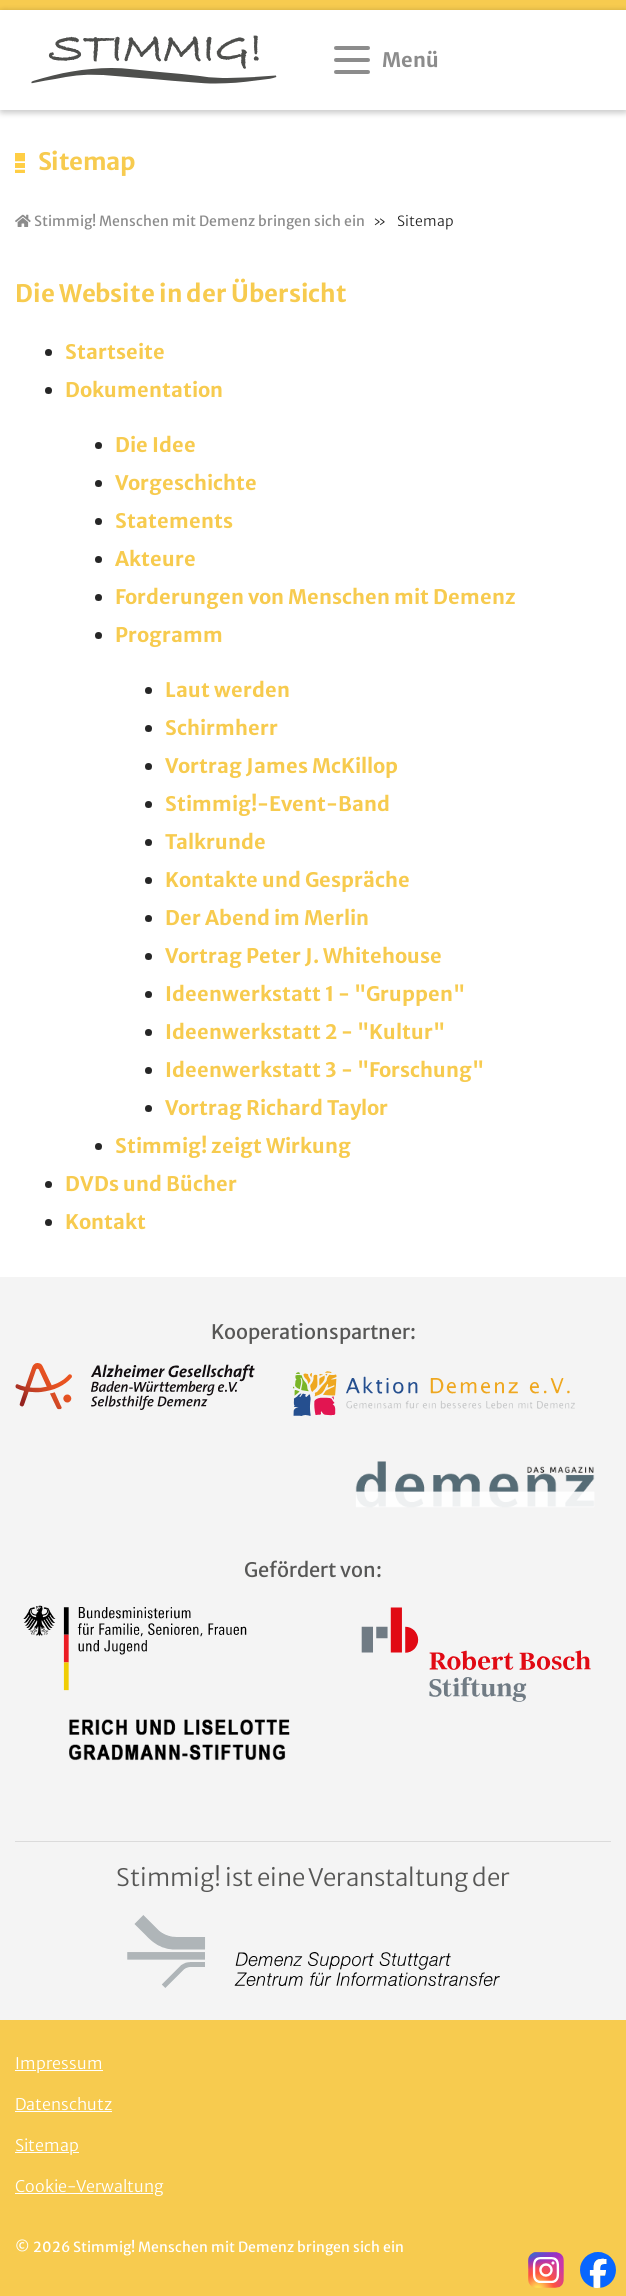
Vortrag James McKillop (281, 765)
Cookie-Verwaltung (89, 2186)
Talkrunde (215, 841)
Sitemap (47, 2145)
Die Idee (155, 444)
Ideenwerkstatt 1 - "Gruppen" (315, 993)
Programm (169, 634)
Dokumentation (144, 389)
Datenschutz (63, 2104)
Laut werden (227, 689)
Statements (174, 520)
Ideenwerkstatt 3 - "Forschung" (324, 1069)
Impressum (59, 2063)
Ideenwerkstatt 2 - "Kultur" (305, 1031)
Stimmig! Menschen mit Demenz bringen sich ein (190, 221)
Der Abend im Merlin (267, 917)
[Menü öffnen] (388, 60)
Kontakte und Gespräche (287, 879)
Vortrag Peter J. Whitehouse (303, 955)
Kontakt (105, 1221)
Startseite (115, 351)
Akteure (155, 558)
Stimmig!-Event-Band (277, 803)
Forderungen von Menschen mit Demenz (315, 596)
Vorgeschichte (186, 482)
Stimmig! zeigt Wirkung (233, 1145)
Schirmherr (221, 727)
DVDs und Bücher (151, 1183)
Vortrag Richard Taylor (276, 1107)
